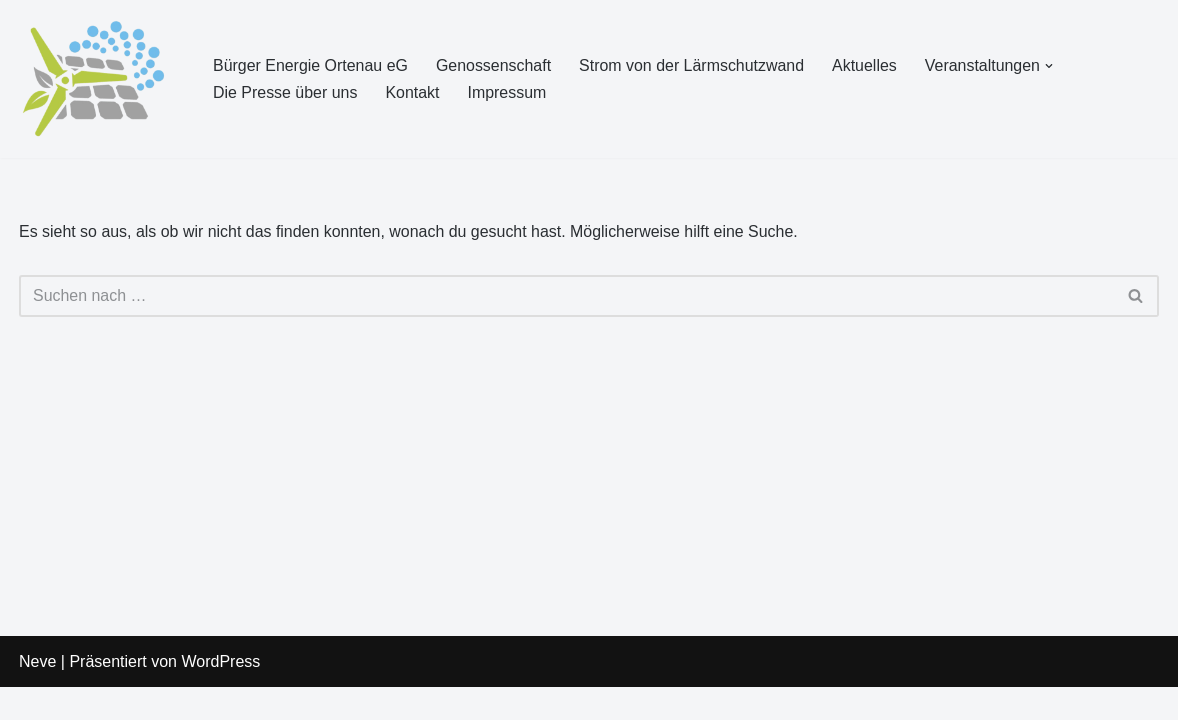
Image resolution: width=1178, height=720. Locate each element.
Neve (37, 694)
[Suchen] (566, 296)
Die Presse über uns (285, 92)
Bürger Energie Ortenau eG (311, 65)
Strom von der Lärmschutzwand (693, 65)
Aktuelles (866, 65)
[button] (1052, 66)
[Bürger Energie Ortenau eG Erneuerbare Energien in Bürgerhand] (99, 79)
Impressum (507, 92)
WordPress (220, 694)
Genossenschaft (495, 65)
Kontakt (413, 92)
